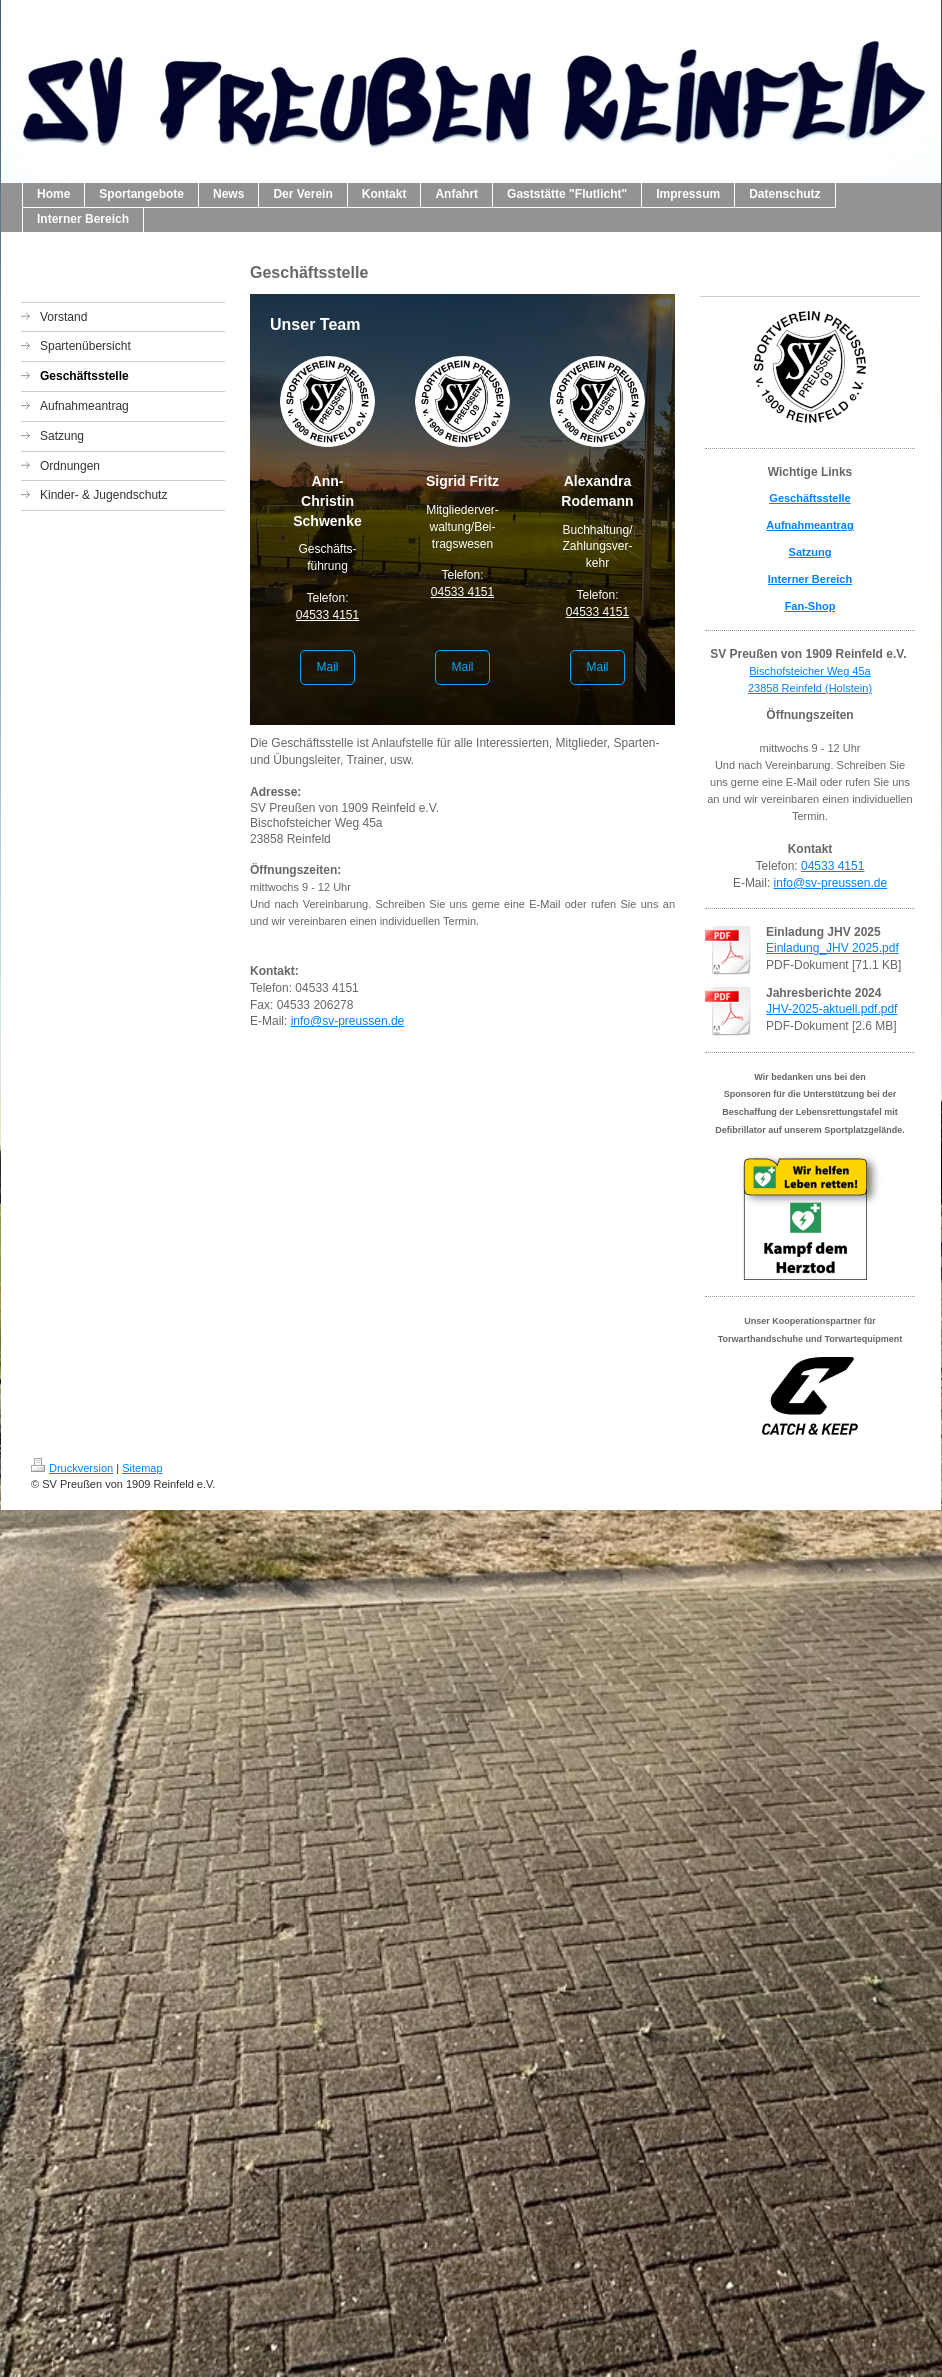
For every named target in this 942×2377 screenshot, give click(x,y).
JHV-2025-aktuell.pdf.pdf (831, 1009)
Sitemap (142, 1468)
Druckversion (72, 1468)
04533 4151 (327, 615)
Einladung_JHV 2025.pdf (832, 948)
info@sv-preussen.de (348, 1021)
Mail (327, 667)
